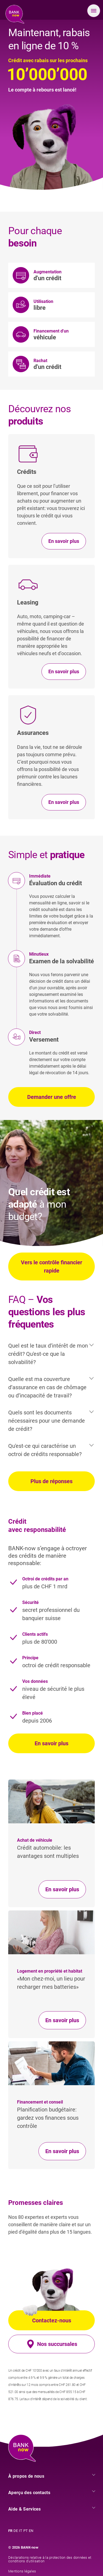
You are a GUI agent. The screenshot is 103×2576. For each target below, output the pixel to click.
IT (20, 2531)
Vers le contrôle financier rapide (51, 1266)
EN (31, 2531)
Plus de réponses (51, 1481)
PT (25, 2531)
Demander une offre (51, 1097)
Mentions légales (22, 2571)
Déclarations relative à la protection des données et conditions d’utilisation (49, 2559)
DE (15, 2531)
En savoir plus (51, 1743)
